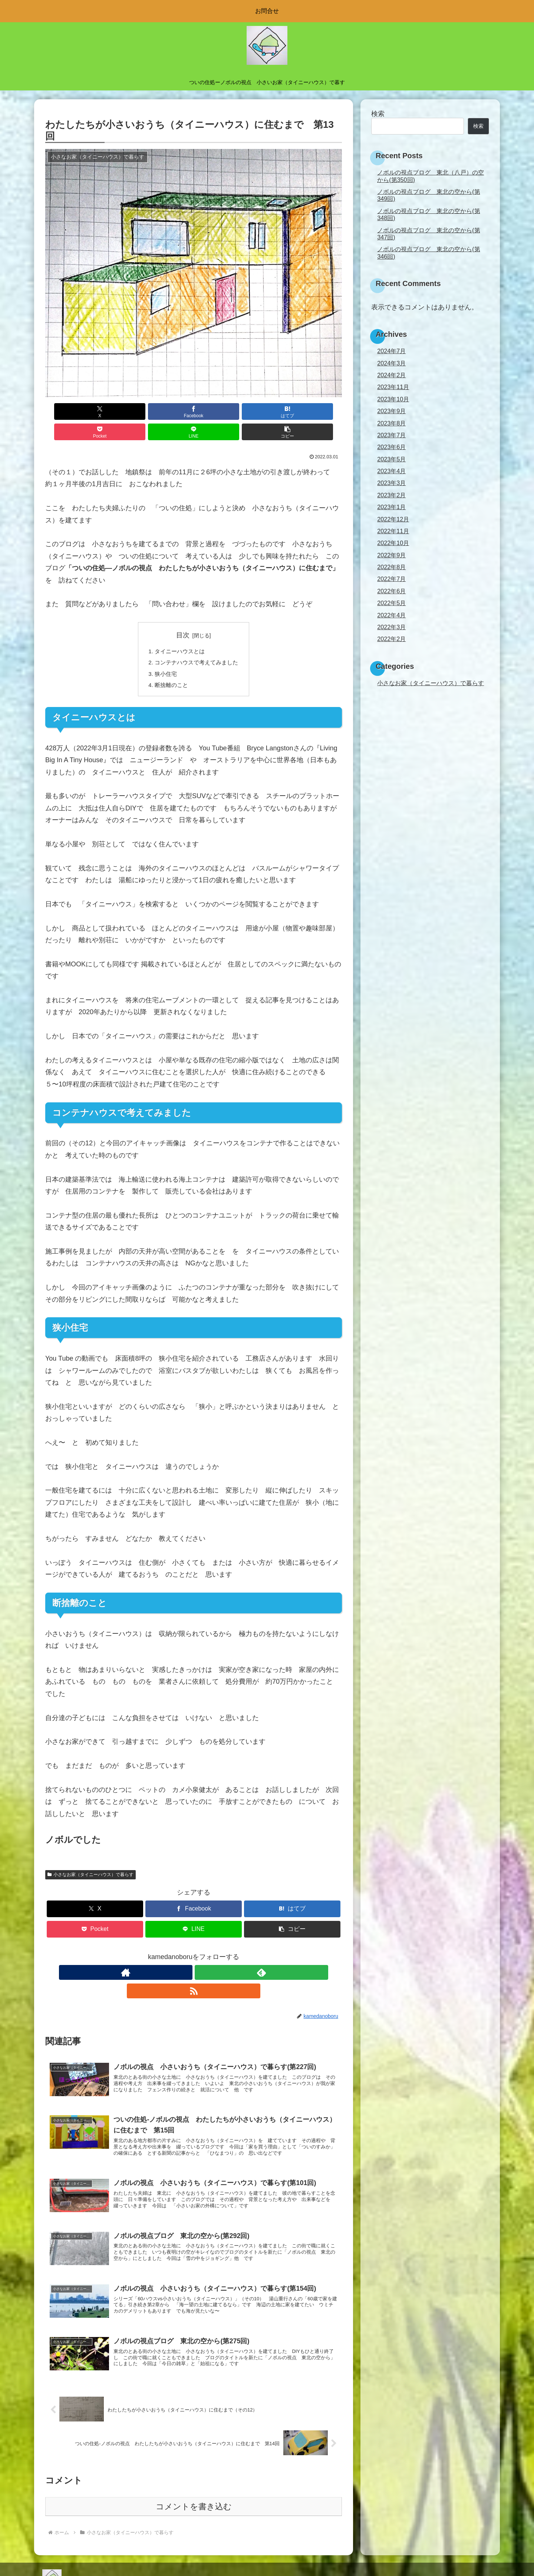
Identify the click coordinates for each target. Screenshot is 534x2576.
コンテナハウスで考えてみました (196, 643)
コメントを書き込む (194, 2489)
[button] (318, 411)
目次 (182, 614)
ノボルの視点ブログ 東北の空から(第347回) (428, 233)
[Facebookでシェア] (118, 411)
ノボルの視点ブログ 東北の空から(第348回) (428, 214)
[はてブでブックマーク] (168, 411)
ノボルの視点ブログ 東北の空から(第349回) (428, 195)
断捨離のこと (170, 667)
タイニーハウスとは (178, 631)
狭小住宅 (164, 655)
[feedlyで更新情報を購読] (193, 1955)
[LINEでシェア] (268, 411)
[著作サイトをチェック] (176, 1955)
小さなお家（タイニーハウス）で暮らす (90, 1857)
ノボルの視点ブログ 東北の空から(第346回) (428, 252)
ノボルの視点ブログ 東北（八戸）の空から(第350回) (430, 176)
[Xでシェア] (69, 411)
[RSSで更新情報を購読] (210, 1955)
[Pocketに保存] (218, 411)
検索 (378, 113)
